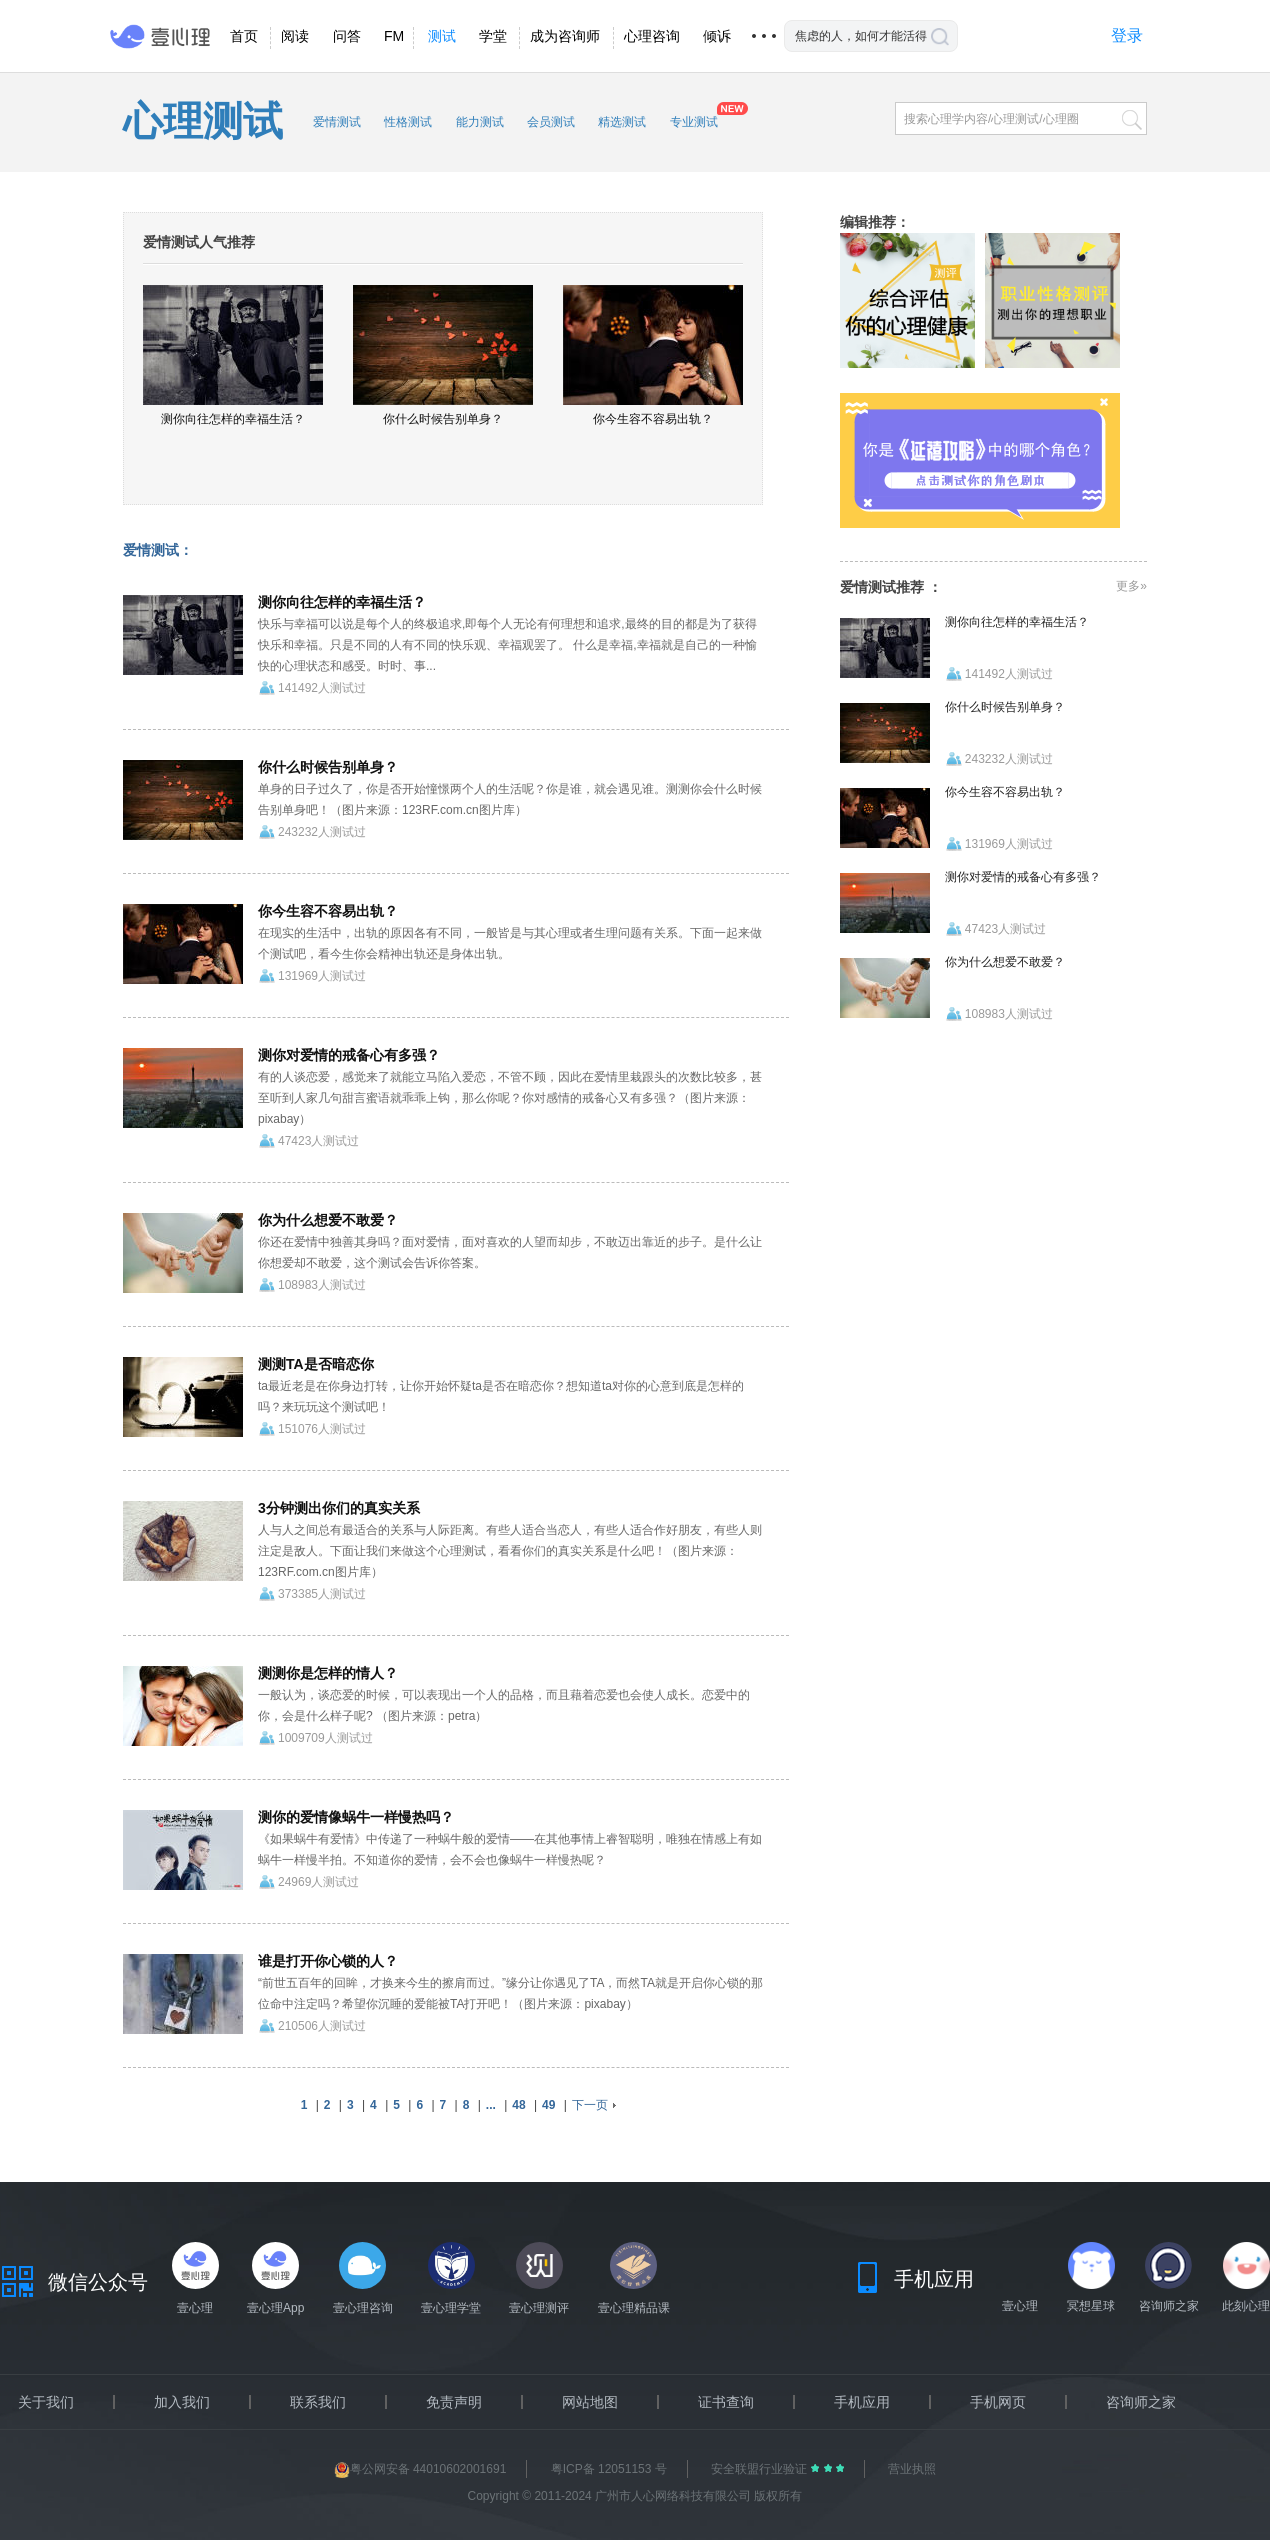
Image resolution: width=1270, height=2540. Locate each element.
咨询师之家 (1141, 2402)
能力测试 (480, 122)
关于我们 (46, 2402)
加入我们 (182, 2402)
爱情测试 (337, 122)
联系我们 (318, 2402)
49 (548, 2105)
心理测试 (203, 121)
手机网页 (998, 2402)
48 (518, 2105)
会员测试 (551, 122)
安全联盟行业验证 (760, 2469)
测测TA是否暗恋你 (316, 1364)
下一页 (590, 2105)
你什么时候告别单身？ (328, 767)
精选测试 (622, 122)
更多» (1131, 586)
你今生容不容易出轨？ (328, 911)
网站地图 (590, 2402)
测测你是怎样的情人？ (328, 1673)
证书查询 (726, 2402)
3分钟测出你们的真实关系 (339, 1508)
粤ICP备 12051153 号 (609, 2469)
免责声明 (454, 2402)
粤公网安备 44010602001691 (420, 2469)
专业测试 (694, 122)
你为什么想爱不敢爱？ (328, 1220)
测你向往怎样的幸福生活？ (342, 602)
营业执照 (912, 2469)
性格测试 (408, 122)
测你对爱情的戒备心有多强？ (349, 1055)
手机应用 (862, 2402)
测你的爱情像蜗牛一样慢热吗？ (356, 1817)
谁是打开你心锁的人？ (328, 1961)
